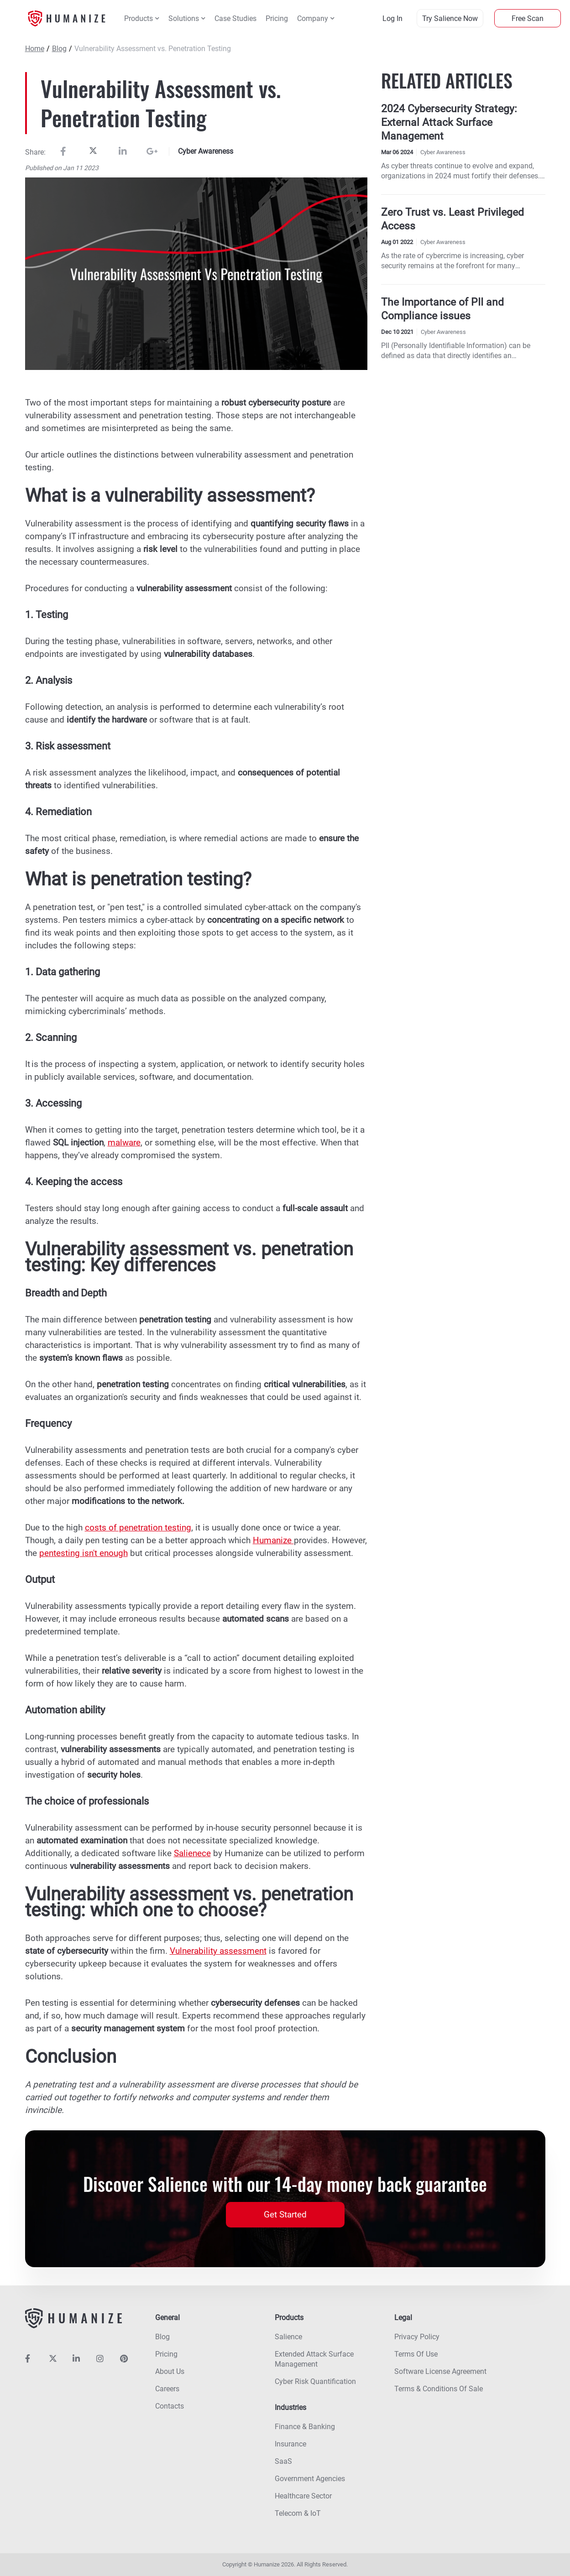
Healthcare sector (303, 2496)
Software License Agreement (440, 2371)
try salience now (450, 18)
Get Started (285, 2214)
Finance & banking (305, 2426)
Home (34, 48)
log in (392, 18)
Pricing (277, 18)
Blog (59, 48)
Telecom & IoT (298, 2513)
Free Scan (528, 18)
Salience (288, 2336)
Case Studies (235, 18)
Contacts (169, 2406)
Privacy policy (416, 2336)
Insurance (290, 2444)
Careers (167, 2388)
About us (169, 2371)
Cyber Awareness (205, 151)
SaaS (283, 2461)
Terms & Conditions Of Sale (438, 2388)
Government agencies (310, 2478)
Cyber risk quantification (315, 2381)
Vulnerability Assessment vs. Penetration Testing (152, 48)
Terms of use (416, 2354)
